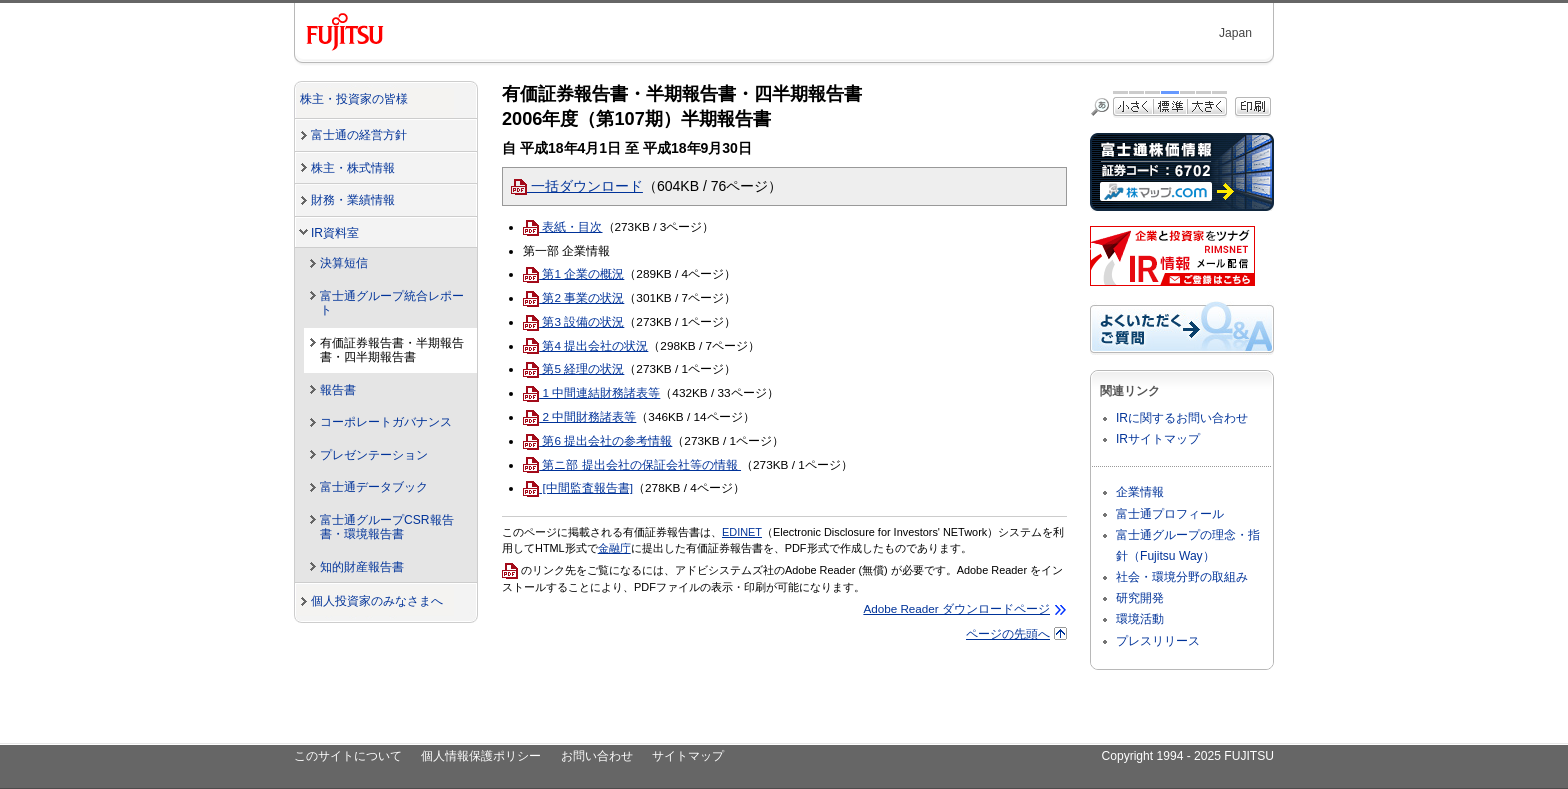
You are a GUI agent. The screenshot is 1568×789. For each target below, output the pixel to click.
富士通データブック (374, 487)
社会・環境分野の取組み (1182, 577)
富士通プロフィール (1170, 514)
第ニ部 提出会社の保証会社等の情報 (632, 464)
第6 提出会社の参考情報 (597, 440)
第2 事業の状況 (573, 297)
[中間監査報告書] (578, 487)
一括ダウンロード (577, 186)
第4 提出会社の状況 (585, 345)
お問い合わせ (597, 756)
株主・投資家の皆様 (354, 99)
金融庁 (614, 548)
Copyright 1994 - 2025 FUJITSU (1187, 756)
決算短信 (344, 263)
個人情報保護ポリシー (481, 756)
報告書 (338, 390)
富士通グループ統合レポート (392, 303)
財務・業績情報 (353, 200)
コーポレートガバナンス (386, 422)
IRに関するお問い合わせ (1182, 418)
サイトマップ (688, 756)
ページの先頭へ (1008, 633)
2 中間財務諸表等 (579, 416)
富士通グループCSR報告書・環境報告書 (387, 527)
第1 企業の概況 (573, 273)
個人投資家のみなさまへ (377, 601)
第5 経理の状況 (573, 368)
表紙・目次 (562, 226)
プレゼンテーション (374, 455)
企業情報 (1140, 492)
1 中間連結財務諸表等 (591, 392)
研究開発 (1140, 598)
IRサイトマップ (1158, 439)
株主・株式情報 (353, 168)
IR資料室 (335, 233)
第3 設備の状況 (573, 321)
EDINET (742, 532)
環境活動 (1140, 619)
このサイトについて (348, 756)
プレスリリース (1158, 641)
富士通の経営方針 (359, 135)
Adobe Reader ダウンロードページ (956, 608)
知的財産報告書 (362, 567)
